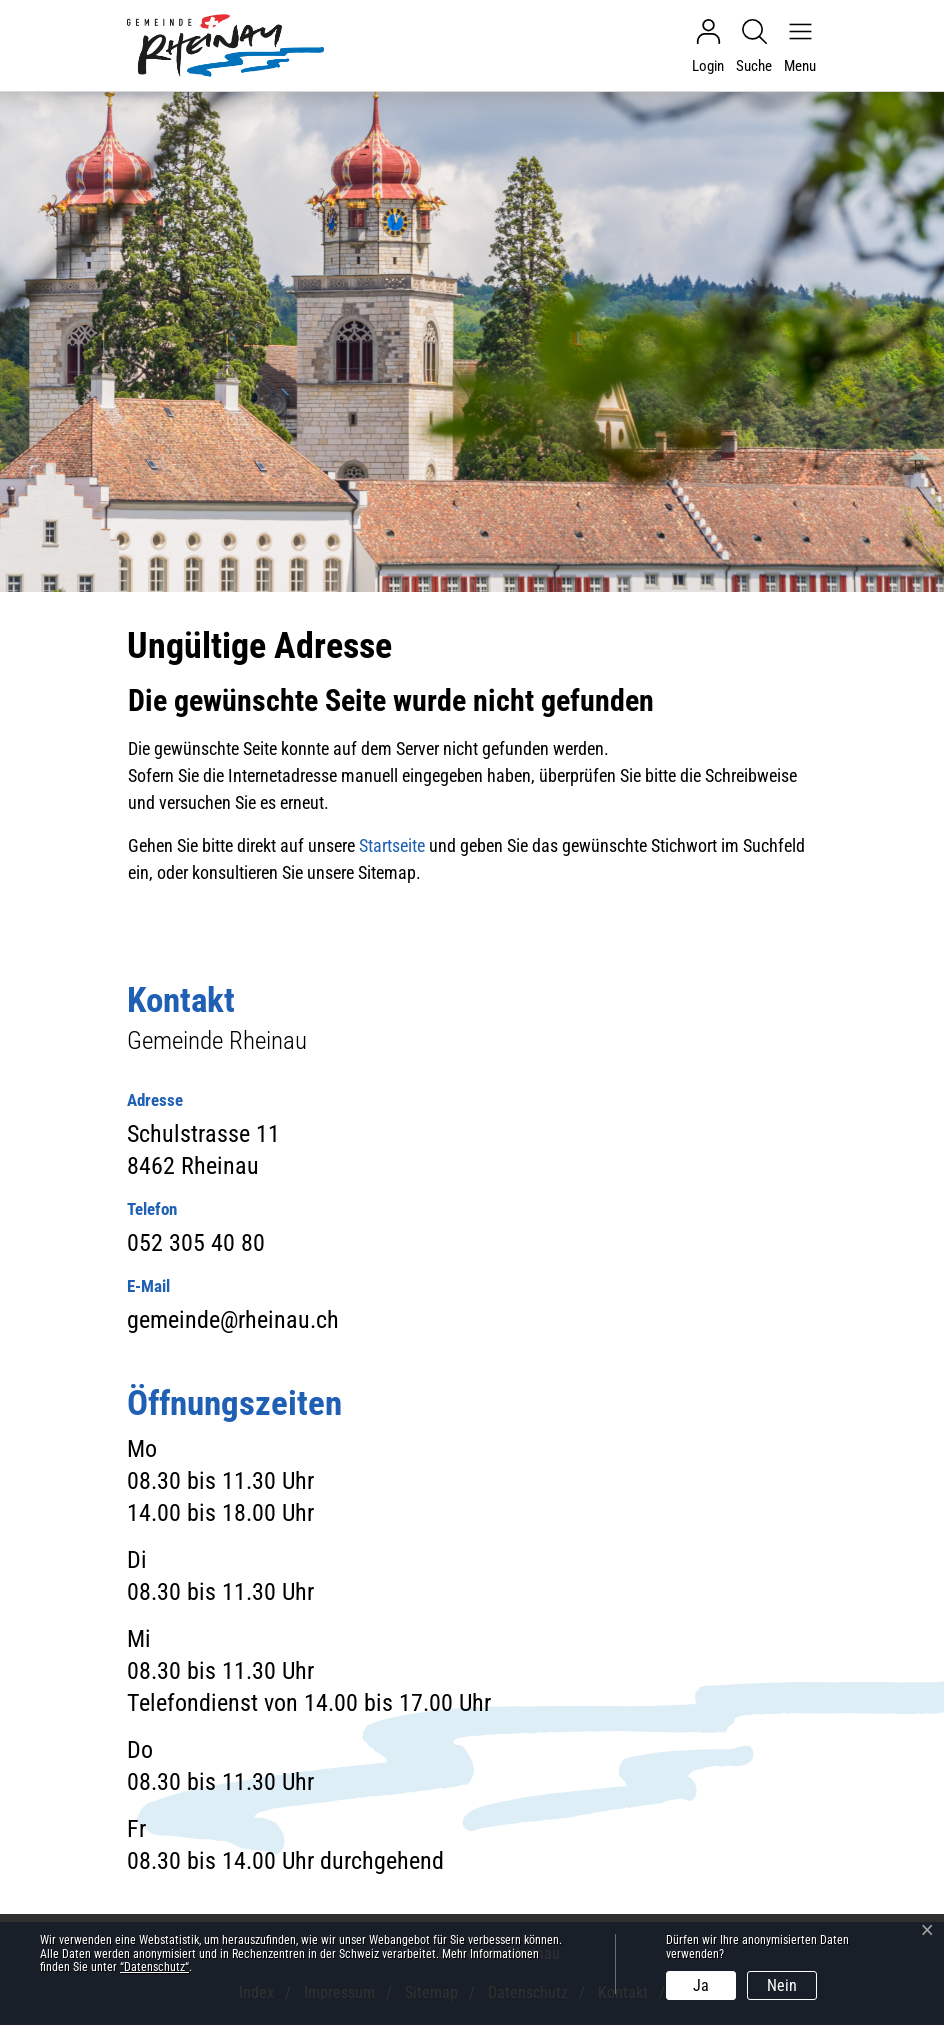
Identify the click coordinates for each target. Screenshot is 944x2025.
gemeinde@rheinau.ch (233, 1320)
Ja (701, 1985)
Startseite (392, 845)
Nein (782, 1985)
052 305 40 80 (196, 1243)
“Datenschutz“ (154, 1967)
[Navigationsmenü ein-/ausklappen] (795, 46)
